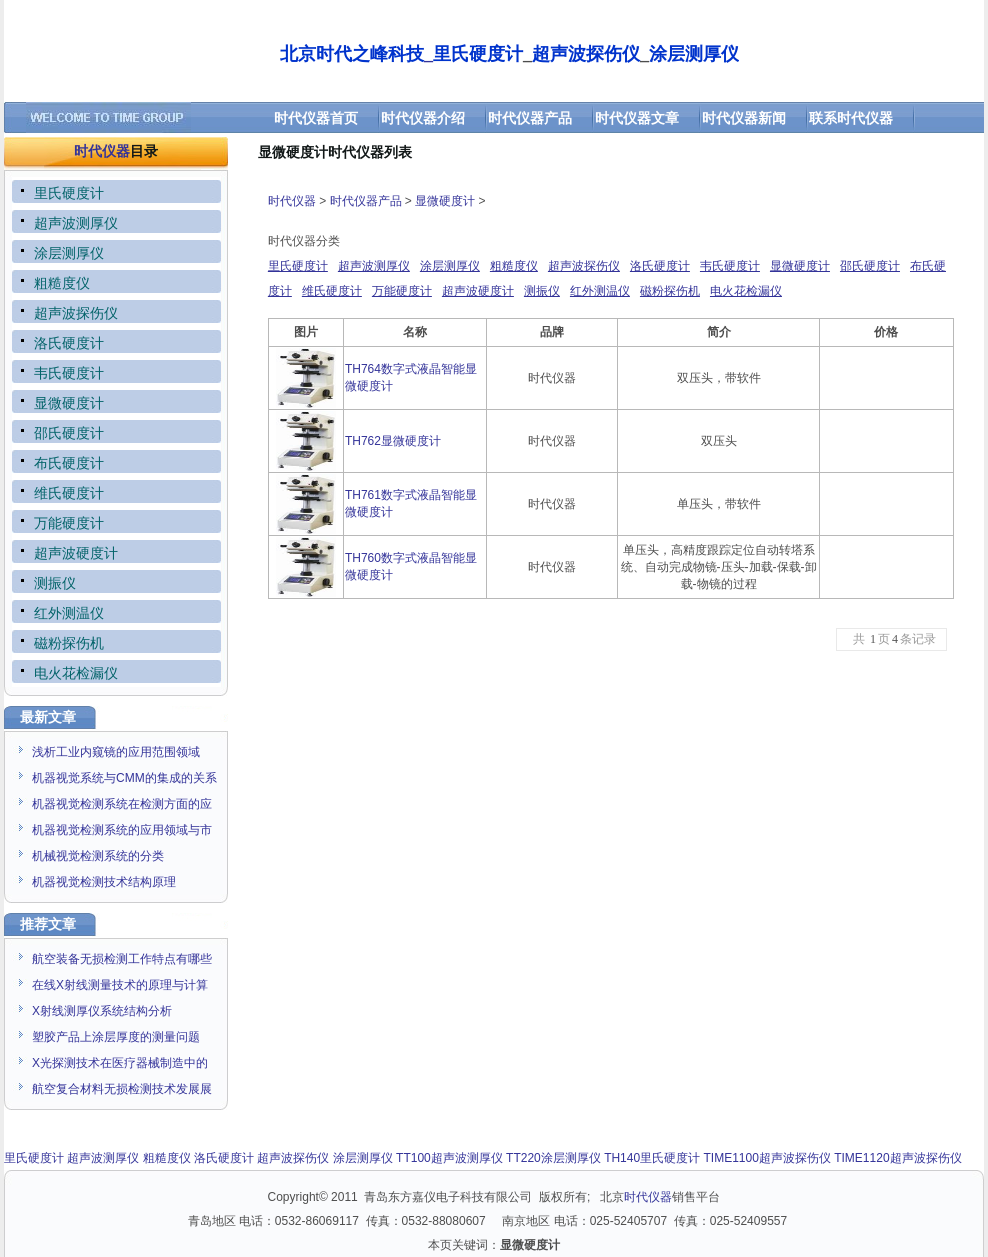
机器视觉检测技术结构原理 (104, 882)
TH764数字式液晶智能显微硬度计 (411, 377)
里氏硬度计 (298, 266)
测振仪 (542, 291)
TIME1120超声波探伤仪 (897, 1158)
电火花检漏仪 (746, 291)
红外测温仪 (600, 291)
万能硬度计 (402, 291)
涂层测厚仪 (450, 266)
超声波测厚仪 (374, 266)
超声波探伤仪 (584, 266)
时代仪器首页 (316, 118)
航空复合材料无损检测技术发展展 (122, 1089)
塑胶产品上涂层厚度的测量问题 (116, 1037)
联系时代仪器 (851, 118)
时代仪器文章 (637, 118)
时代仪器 (102, 151)
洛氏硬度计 (660, 266)
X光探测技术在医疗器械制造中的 (120, 1063)
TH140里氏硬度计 (652, 1158)
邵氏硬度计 (870, 266)
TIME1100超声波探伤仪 (767, 1158)
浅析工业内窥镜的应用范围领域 (116, 752)
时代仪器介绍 (423, 118)
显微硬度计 (445, 201)
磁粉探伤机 (670, 291)
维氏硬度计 (332, 291)
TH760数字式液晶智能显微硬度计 (411, 566)
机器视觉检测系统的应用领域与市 (122, 830)
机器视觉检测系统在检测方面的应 (122, 804)
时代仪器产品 (530, 118)
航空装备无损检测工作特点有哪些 (122, 959)
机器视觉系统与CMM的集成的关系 (124, 778)
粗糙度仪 (514, 266)
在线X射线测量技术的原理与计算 (120, 985)
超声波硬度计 (478, 291)
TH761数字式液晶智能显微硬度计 (411, 503)
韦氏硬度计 (730, 266)
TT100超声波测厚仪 (449, 1158)
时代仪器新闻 (744, 118)
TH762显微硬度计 (393, 441)
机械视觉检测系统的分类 (98, 856)
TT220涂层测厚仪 (553, 1158)
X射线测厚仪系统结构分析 (102, 1011)
